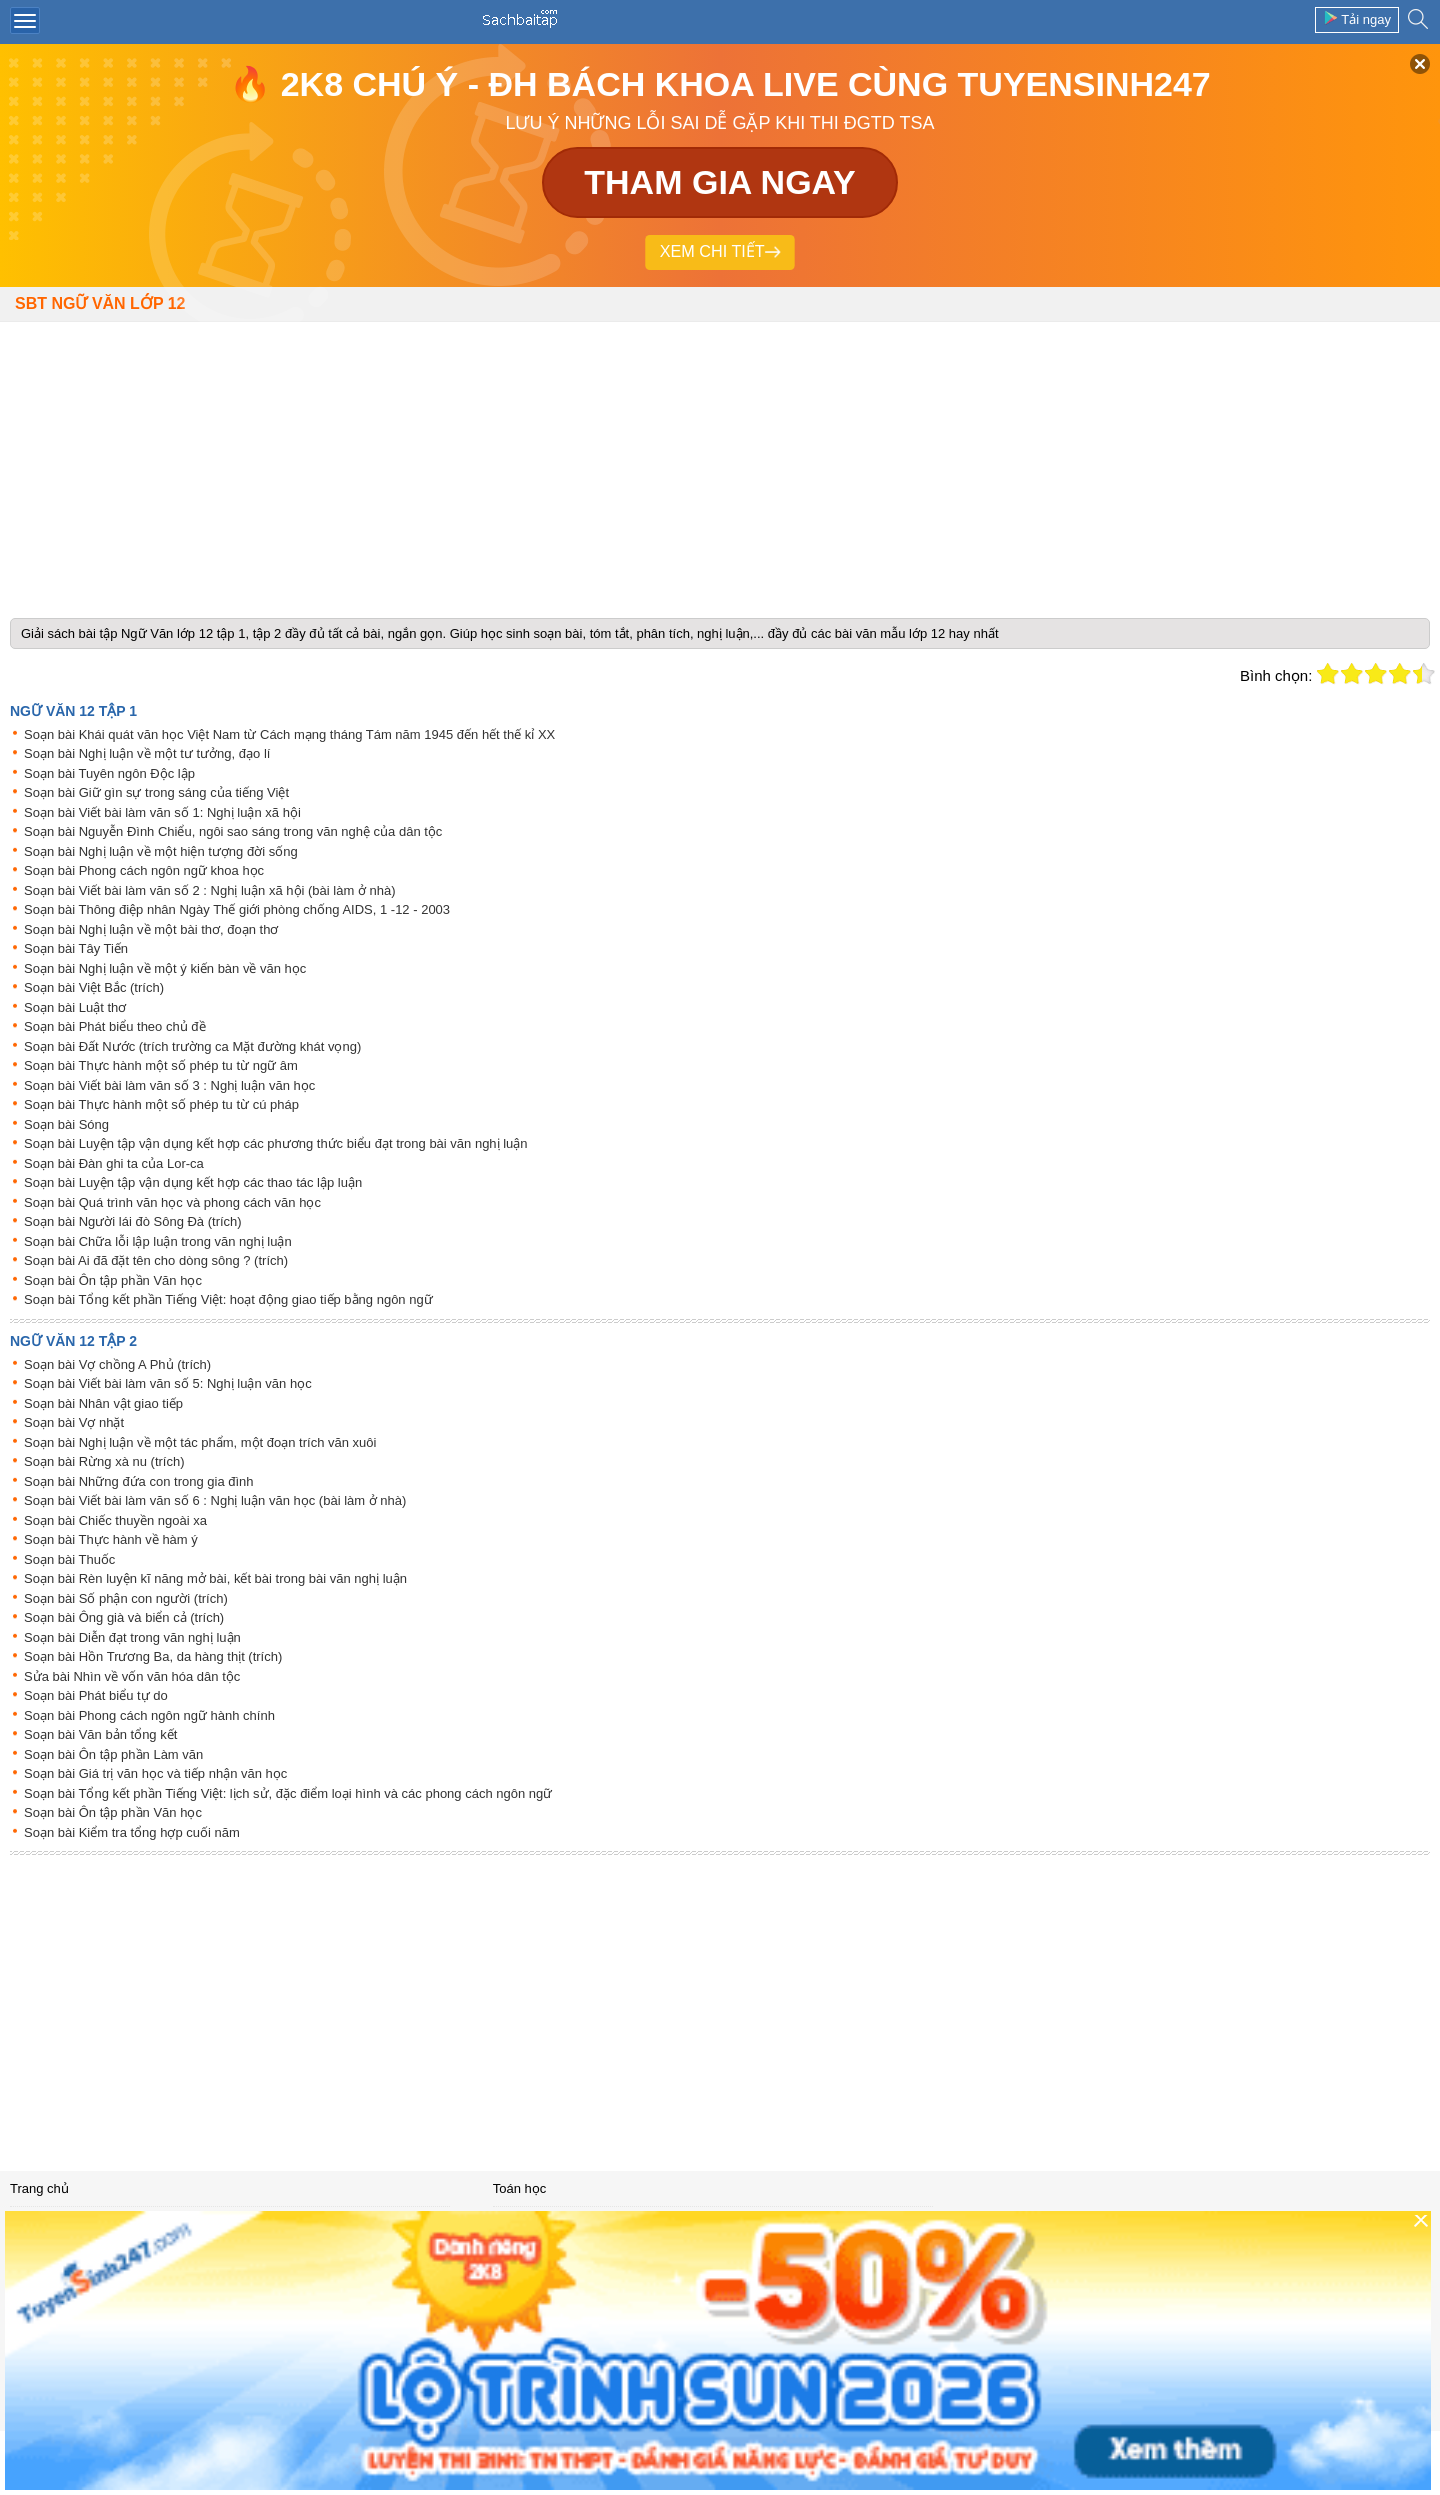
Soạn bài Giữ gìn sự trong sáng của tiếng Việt (156, 792)
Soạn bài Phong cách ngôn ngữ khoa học (144, 870)
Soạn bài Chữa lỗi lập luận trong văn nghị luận (158, 1241)
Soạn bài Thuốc (69, 1559)
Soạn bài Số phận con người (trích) (126, 1598)
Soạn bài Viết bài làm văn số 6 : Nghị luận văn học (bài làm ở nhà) (215, 1500)
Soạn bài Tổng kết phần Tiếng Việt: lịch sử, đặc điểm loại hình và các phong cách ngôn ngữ (288, 1793)
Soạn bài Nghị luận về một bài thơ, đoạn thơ (151, 929)
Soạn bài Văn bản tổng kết (100, 1734)
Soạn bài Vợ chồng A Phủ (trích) (117, 1364)
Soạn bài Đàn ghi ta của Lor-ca (114, 1163)
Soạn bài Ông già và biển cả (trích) (124, 1617)
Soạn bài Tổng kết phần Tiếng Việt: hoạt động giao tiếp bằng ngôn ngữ (228, 1299)
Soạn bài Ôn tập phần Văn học (113, 1280)
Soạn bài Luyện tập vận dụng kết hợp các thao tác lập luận (193, 1182)
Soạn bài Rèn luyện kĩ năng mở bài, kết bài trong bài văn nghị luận (215, 1578)
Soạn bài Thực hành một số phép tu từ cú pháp (161, 1104)
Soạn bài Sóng (66, 1124)
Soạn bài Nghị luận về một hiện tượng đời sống (161, 851)
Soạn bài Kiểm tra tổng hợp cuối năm (132, 1832)
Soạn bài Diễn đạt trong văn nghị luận (132, 1637)
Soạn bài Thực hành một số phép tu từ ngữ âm (161, 1065)
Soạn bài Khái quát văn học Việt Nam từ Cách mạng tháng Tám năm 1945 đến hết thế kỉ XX (289, 734)
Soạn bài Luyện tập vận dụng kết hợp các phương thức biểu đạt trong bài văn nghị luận (276, 1143)
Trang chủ (39, 2188)
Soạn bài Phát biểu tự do (96, 1695)
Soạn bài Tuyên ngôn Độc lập (109, 773)
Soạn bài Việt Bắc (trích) (94, 987)
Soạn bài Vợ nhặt (74, 1422)
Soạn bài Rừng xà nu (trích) (104, 1461)
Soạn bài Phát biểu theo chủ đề (115, 1026)
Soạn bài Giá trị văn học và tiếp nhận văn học (155, 1773)
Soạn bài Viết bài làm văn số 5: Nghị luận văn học (168, 1383)
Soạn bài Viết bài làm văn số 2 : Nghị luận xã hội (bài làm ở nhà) (210, 890)
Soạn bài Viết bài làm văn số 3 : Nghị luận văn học (169, 1085)
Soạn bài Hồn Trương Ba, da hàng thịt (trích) (153, 1656)
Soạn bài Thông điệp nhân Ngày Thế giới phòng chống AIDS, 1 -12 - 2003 (237, 909)
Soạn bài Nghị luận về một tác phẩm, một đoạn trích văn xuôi (200, 1442)
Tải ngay (1357, 18)
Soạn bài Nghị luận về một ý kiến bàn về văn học (165, 968)
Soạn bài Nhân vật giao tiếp (103, 1403)
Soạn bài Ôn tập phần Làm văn (113, 1754)
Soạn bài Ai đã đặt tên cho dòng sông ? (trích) (156, 1260)
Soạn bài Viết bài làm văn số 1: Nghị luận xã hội (162, 812)
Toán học (520, 2188)
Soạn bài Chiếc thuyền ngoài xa (115, 1520)
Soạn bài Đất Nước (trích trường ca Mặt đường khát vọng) (192, 1046)
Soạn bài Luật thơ (75, 1007)
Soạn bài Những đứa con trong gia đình (139, 1481)
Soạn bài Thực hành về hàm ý (111, 1539)
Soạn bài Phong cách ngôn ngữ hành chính (149, 1715)
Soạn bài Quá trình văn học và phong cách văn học (172, 1202)
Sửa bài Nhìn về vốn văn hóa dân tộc (132, 1676)
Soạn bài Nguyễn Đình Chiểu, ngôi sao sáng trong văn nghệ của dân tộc (233, 831)
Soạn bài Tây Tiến (76, 948)
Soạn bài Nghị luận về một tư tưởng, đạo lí (147, 753)
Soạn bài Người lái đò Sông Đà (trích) (133, 1221)
